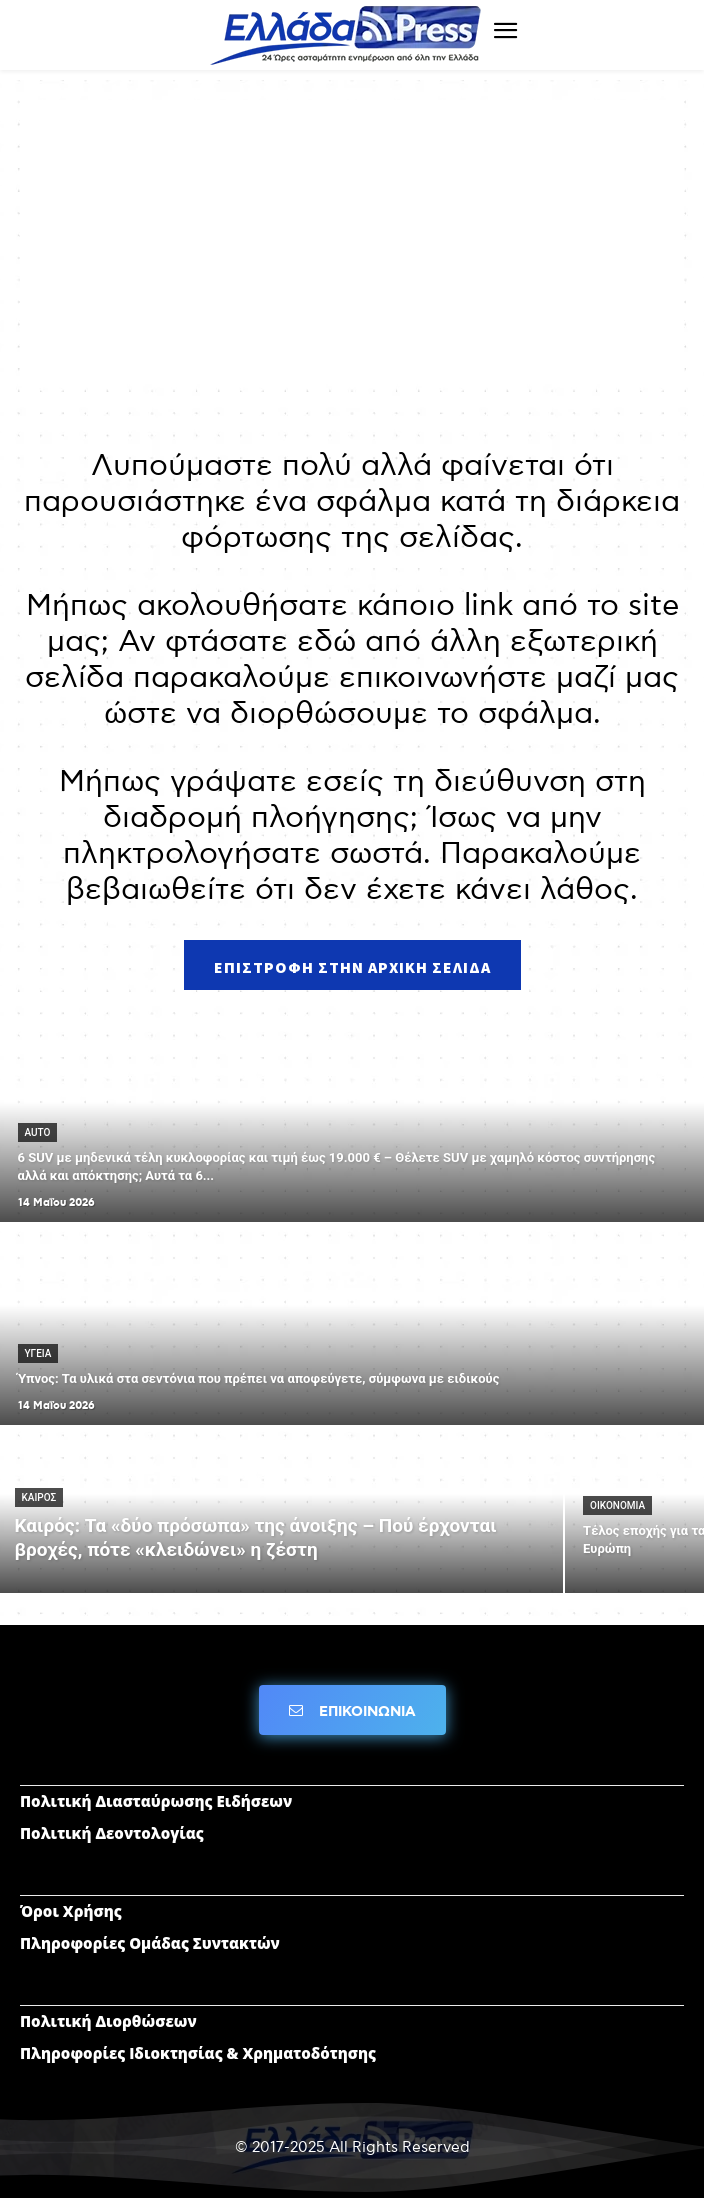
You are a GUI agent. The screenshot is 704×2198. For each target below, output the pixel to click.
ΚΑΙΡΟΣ (39, 1497)
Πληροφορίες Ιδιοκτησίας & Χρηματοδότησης (198, 2053)
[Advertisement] (352, 240)
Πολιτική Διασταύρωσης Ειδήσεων (156, 1801)
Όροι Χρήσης (71, 1911)
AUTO (38, 1132)
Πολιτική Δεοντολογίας (112, 1833)
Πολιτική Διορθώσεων (108, 2021)
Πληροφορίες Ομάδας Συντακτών (150, 1943)
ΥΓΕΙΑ (38, 1353)
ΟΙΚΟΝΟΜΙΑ (617, 1505)
